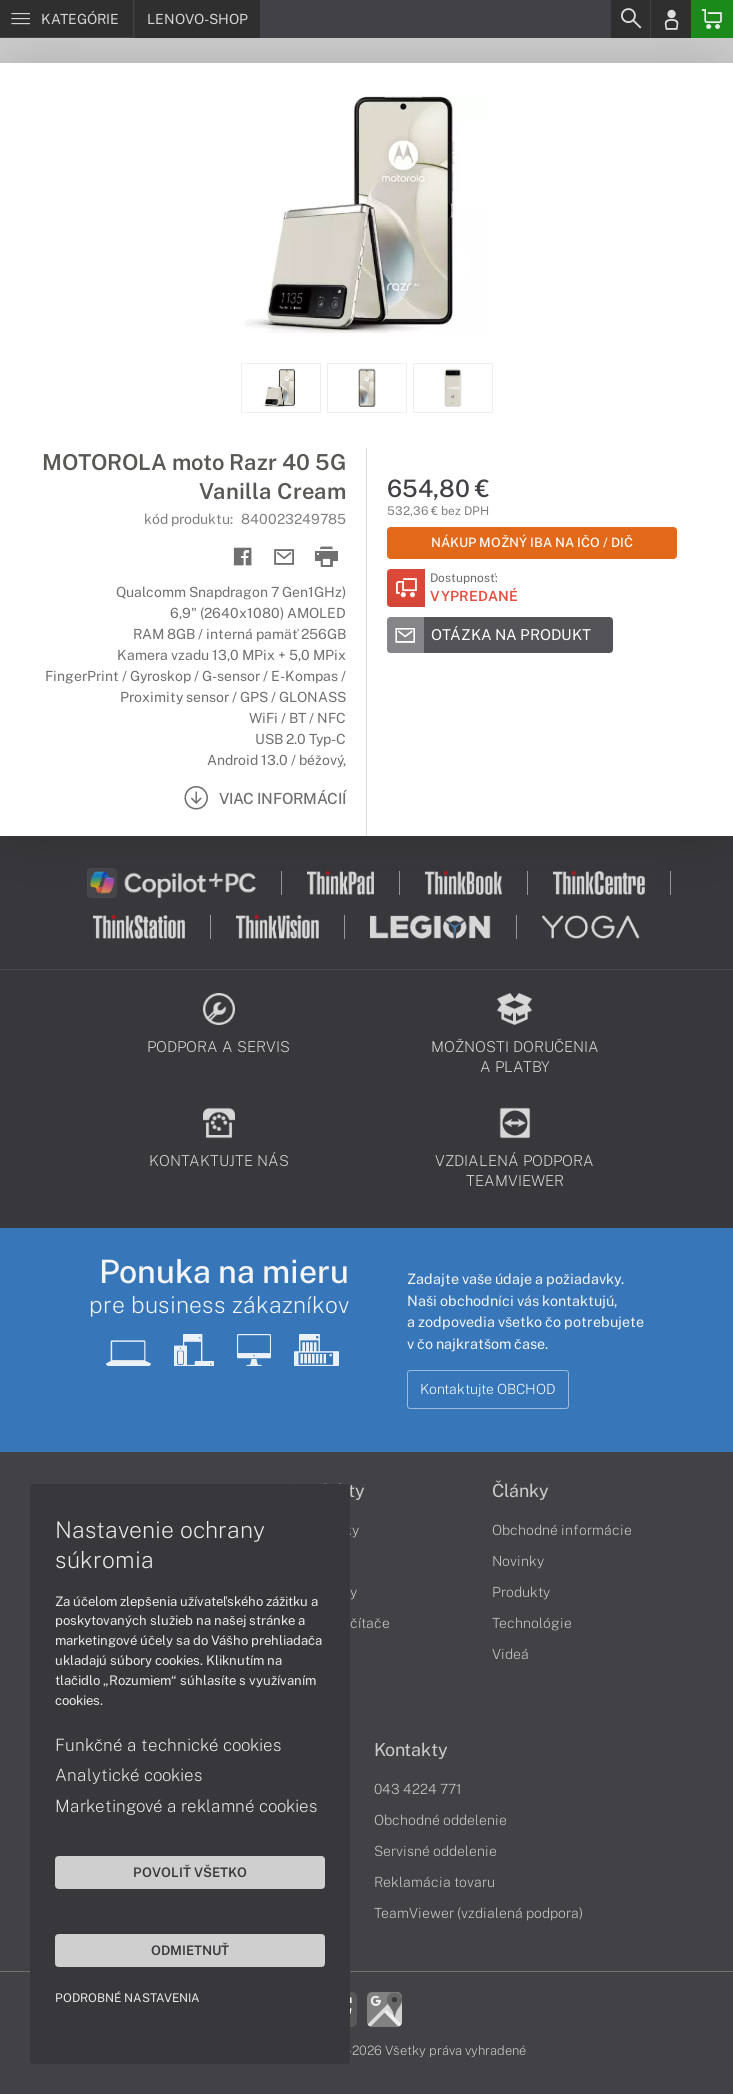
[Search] (630, 19)
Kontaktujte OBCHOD (488, 1389)
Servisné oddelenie (435, 1851)
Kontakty (411, 1750)
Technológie (532, 1623)
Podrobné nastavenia (127, 1998)
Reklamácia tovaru (434, 1882)
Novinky (518, 1561)
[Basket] (712, 19)
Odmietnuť (190, 1950)
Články (520, 1491)
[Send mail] (284, 557)
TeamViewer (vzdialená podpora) (478, 1913)
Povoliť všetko (190, 1872)
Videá (510, 1654)
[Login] (671, 19)
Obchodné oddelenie (440, 1820)
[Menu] (66, 19)
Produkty (521, 1592)
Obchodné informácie (562, 1530)
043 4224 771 (418, 1789)
